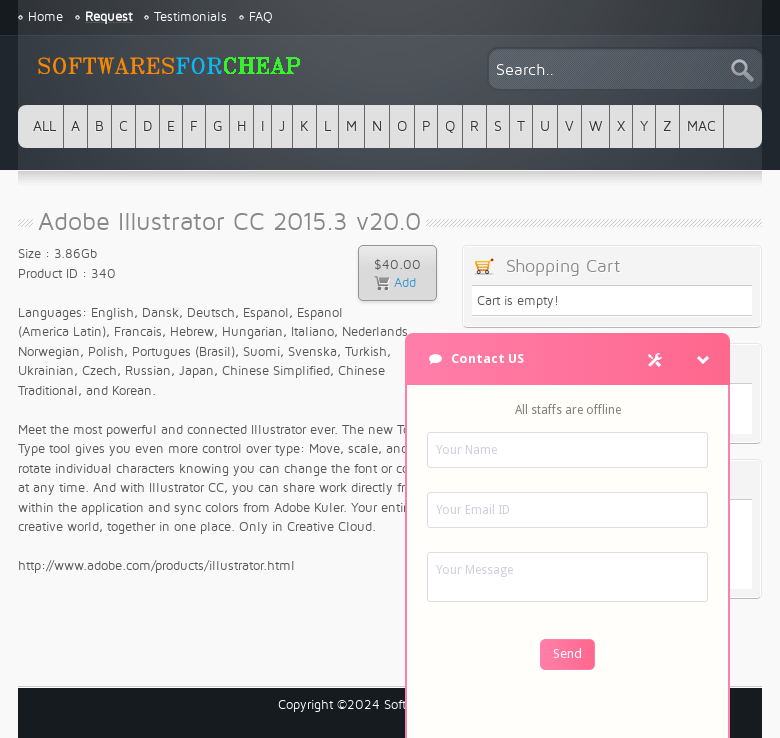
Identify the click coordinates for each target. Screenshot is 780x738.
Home (45, 17)
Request (108, 17)
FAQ (261, 17)
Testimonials (190, 17)
